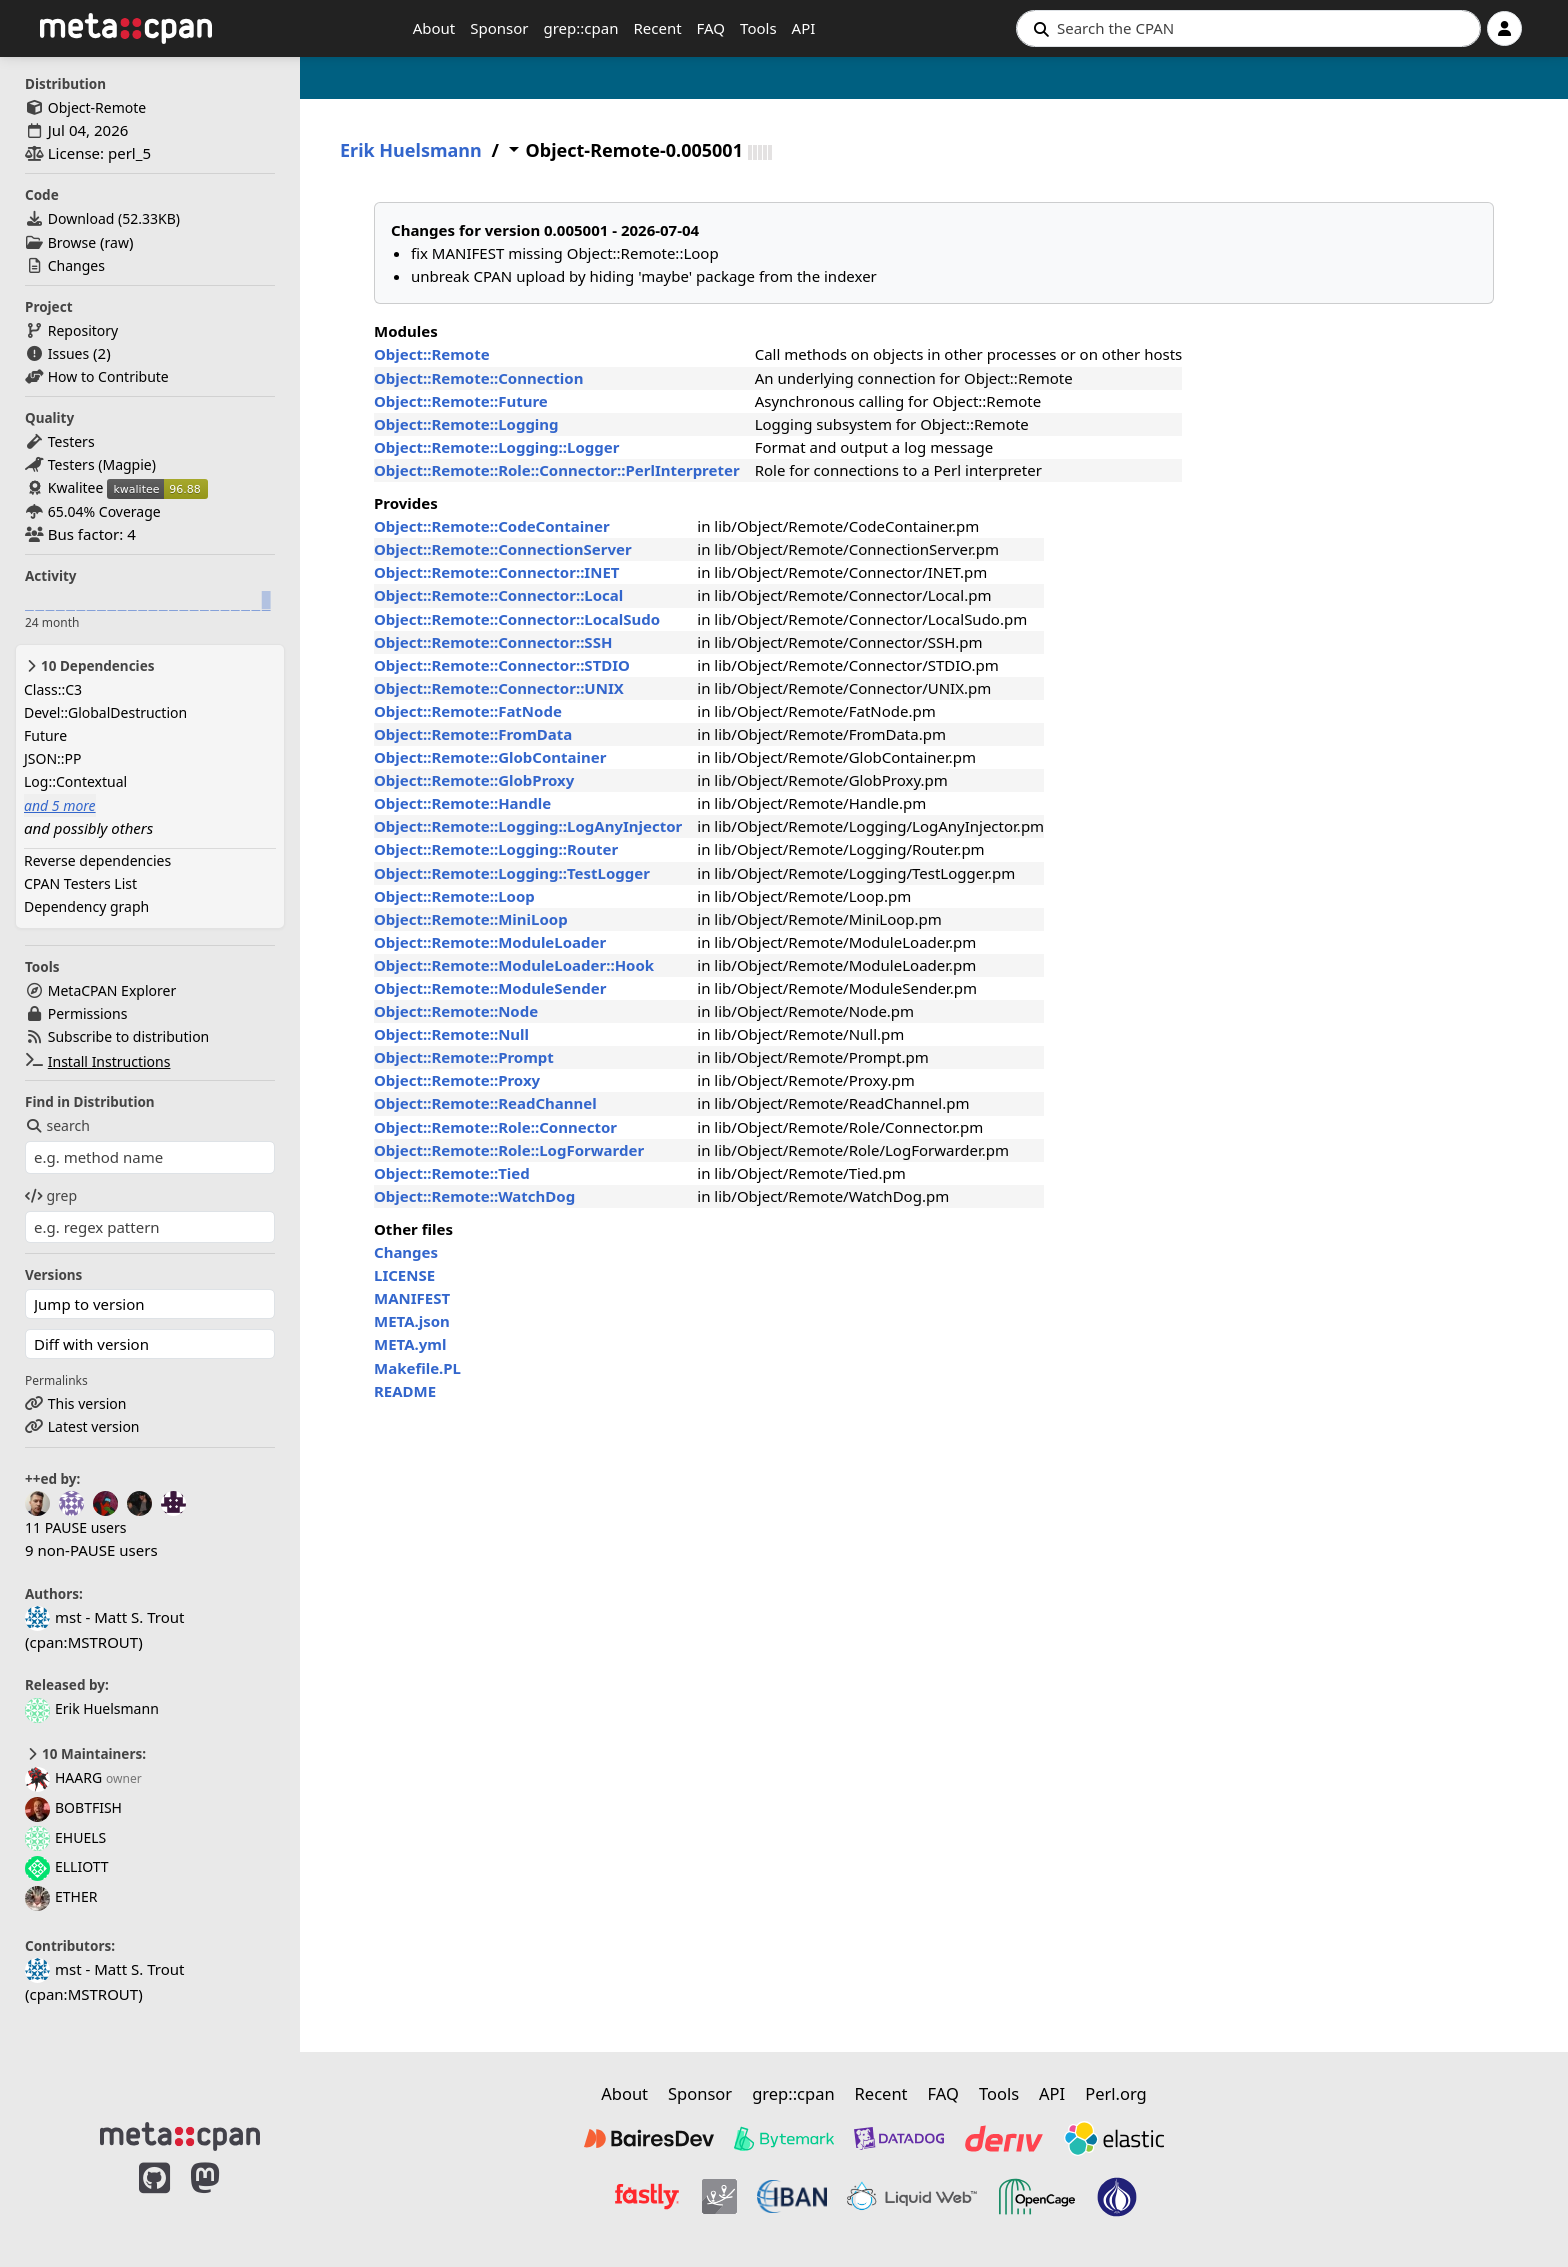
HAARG (63, 1777)
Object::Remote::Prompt (464, 1057)
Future (45, 735)
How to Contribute (108, 376)
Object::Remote (432, 354)
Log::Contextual (75, 781)
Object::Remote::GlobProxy (474, 780)
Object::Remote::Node (456, 1011)
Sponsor (499, 28)
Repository (83, 330)
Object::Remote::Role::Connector (495, 1127)
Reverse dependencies (97, 860)
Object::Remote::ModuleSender (490, 988)
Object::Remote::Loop (454, 896)
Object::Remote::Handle (462, 803)
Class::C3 (53, 689)
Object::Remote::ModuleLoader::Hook (514, 965)
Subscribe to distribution (129, 1036)
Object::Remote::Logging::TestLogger (512, 873)
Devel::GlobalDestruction (105, 712)
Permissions (88, 1013)
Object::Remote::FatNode (468, 711)
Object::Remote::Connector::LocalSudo (517, 619)
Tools (758, 28)
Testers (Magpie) (102, 464)
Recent (657, 28)
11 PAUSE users (75, 1527)
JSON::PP (53, 758)
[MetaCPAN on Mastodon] (225, 2199)
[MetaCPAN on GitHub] (154, 2199)
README (405, 1391)
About (434, 28)
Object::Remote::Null (451, 1034)
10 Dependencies (89, 666)
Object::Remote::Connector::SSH (493, 642)
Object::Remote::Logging (466, 424)
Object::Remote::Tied (452, 1173)
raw (117, 242)
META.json (412, 1321)
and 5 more (60, 805)
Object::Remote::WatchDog (474, 1196)
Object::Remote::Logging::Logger (496, 447)
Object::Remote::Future (461, 401)
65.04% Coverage (104, 511)
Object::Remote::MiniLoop (471, 919)
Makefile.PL (417, 1368)
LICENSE (404, 1275)
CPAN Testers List (80, 883)
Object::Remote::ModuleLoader (490, 942)
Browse (72, 242)
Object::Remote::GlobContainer (490, 757)
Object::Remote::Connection (478, 378)
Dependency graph (86, 906)
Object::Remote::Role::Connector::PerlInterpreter (557, 470)
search (57, 1125)
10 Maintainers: (85, 1754)
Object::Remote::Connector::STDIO (502, 665)
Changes (76, 265)
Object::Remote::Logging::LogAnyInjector (528, 826)
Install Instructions (109, 1061)
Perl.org (1116, 2093)
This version (87, 1403)
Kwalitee (76, 487)
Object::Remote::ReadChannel (485, 1103)
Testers (71, 441)
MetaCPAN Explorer (112, 990)
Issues (68, 353)
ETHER (61, 1896)
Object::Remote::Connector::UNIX (499, 688)
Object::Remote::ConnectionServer (503, 549)
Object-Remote (97, 107)
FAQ (711, 28)
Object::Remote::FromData (473, 734)
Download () (114, 218)
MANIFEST (412, 1298)
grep (51, 1195)
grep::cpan (580, 28)
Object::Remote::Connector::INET (496, 572)
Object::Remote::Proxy (457, 1080)
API (804, 28)
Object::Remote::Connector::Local (498, 595)
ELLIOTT (67, 1866)
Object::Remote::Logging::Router (496, 849)
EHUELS (65, 1837)
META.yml (410, 1344)
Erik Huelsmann (92, 1708)
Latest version (94, 1426)
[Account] (1504, 28)
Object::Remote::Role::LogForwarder (509, 1150)
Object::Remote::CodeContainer (492, 526)
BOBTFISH (73, 1807)
